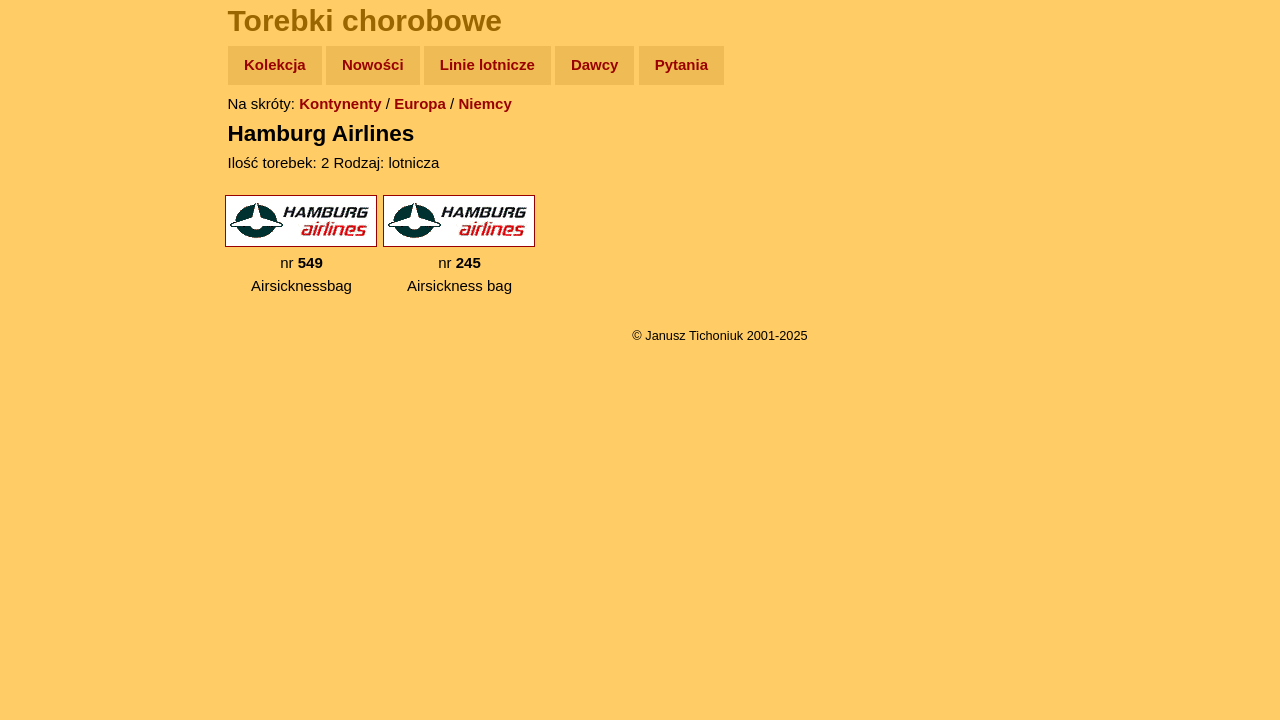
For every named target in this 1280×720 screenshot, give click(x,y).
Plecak (57, 335)
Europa (420, 103)
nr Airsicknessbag (301, 244)
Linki (51, 373)
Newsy (57, 219)
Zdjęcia (59, 181)
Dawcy (595, 64)
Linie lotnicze (487, 64)
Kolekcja (275, 64)
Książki (59, 258)
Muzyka (60, 296)
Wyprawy (66, 142)
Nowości (373, 64)
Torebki (60, 412)
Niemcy (484, 103)
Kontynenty (340, 103)
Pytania (681, 64)
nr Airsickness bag (459, 244)
